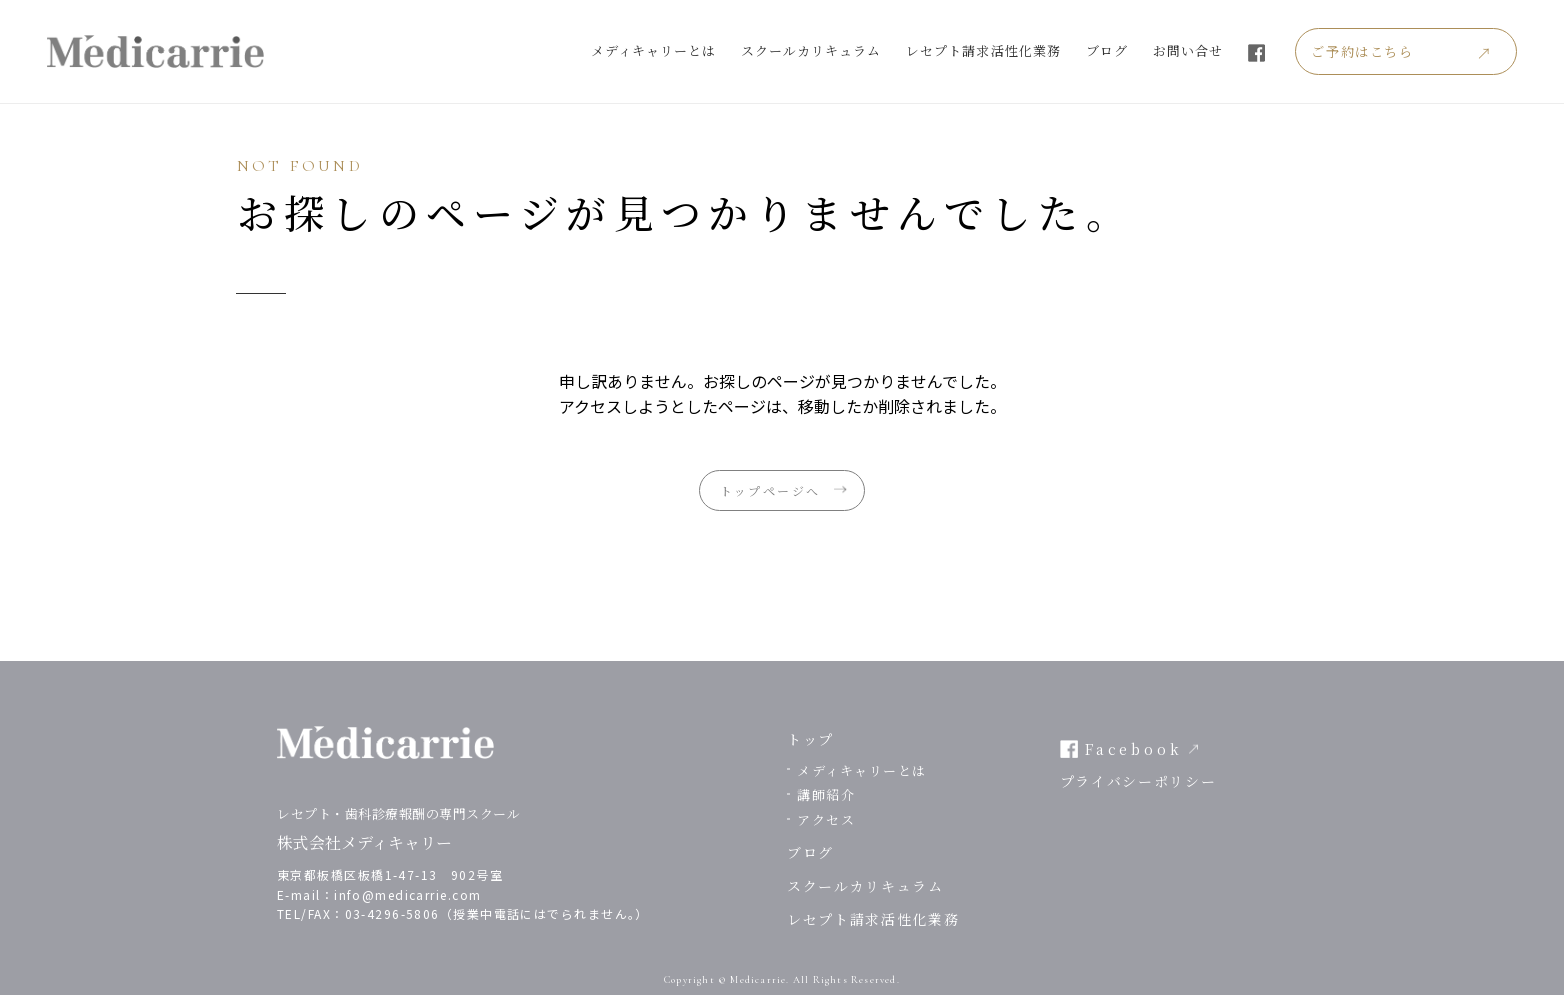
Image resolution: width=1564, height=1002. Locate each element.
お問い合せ (1225, 50)
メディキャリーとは (689, 50)
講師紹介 (826, 802)
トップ (810, 746)
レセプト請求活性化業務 (1020, 50)
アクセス (826, 826)
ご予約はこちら (1403, 51)
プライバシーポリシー (1138, 789)
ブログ (1143, 50)
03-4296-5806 (392, 920)
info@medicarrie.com (407, 901)
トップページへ (766, 494)
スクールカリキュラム (848, 50)
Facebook (1134, 756)
